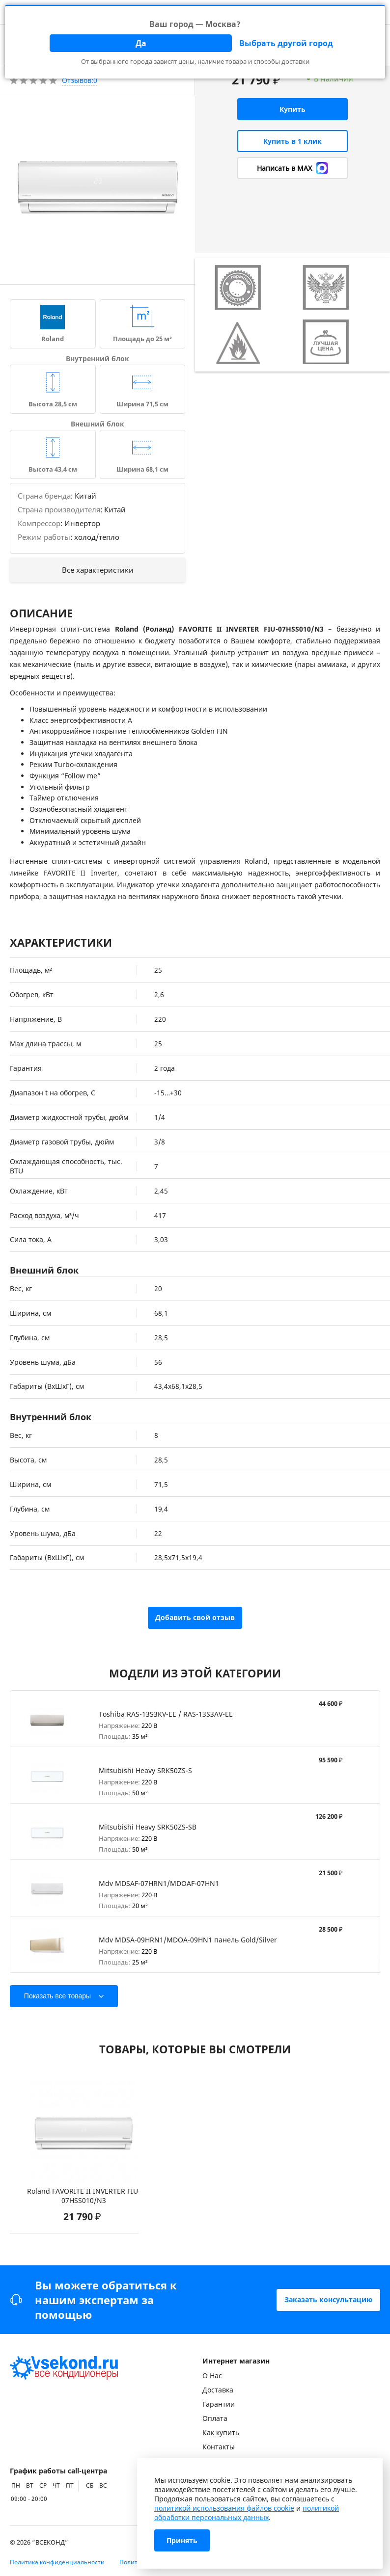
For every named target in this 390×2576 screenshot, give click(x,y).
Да (141, 43)
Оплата (214, 2418)
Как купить (220, 2432)
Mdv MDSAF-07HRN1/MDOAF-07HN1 (159, 1883)
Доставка (217, 2389)
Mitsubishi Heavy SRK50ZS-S (145, 1770)
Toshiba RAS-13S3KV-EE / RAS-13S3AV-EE (166, 1714)
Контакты (218, 2446)
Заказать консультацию (328, 2299)
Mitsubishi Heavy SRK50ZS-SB (147, 1827)
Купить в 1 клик (292, 141)
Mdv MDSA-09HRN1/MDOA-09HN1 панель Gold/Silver (188, 1939)
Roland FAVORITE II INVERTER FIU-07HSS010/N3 (83, 2195)
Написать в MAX (292, 168)
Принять (182, 2540)
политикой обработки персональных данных (246, 2512)
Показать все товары (57, 1996)
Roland (52, 338)
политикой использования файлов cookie (224, 2508)
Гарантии (218, 2404)
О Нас (212, 2375)
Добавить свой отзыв (195, 1617)
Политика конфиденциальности (57, 2562)
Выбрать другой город (286, 43)
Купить (292, 109)
